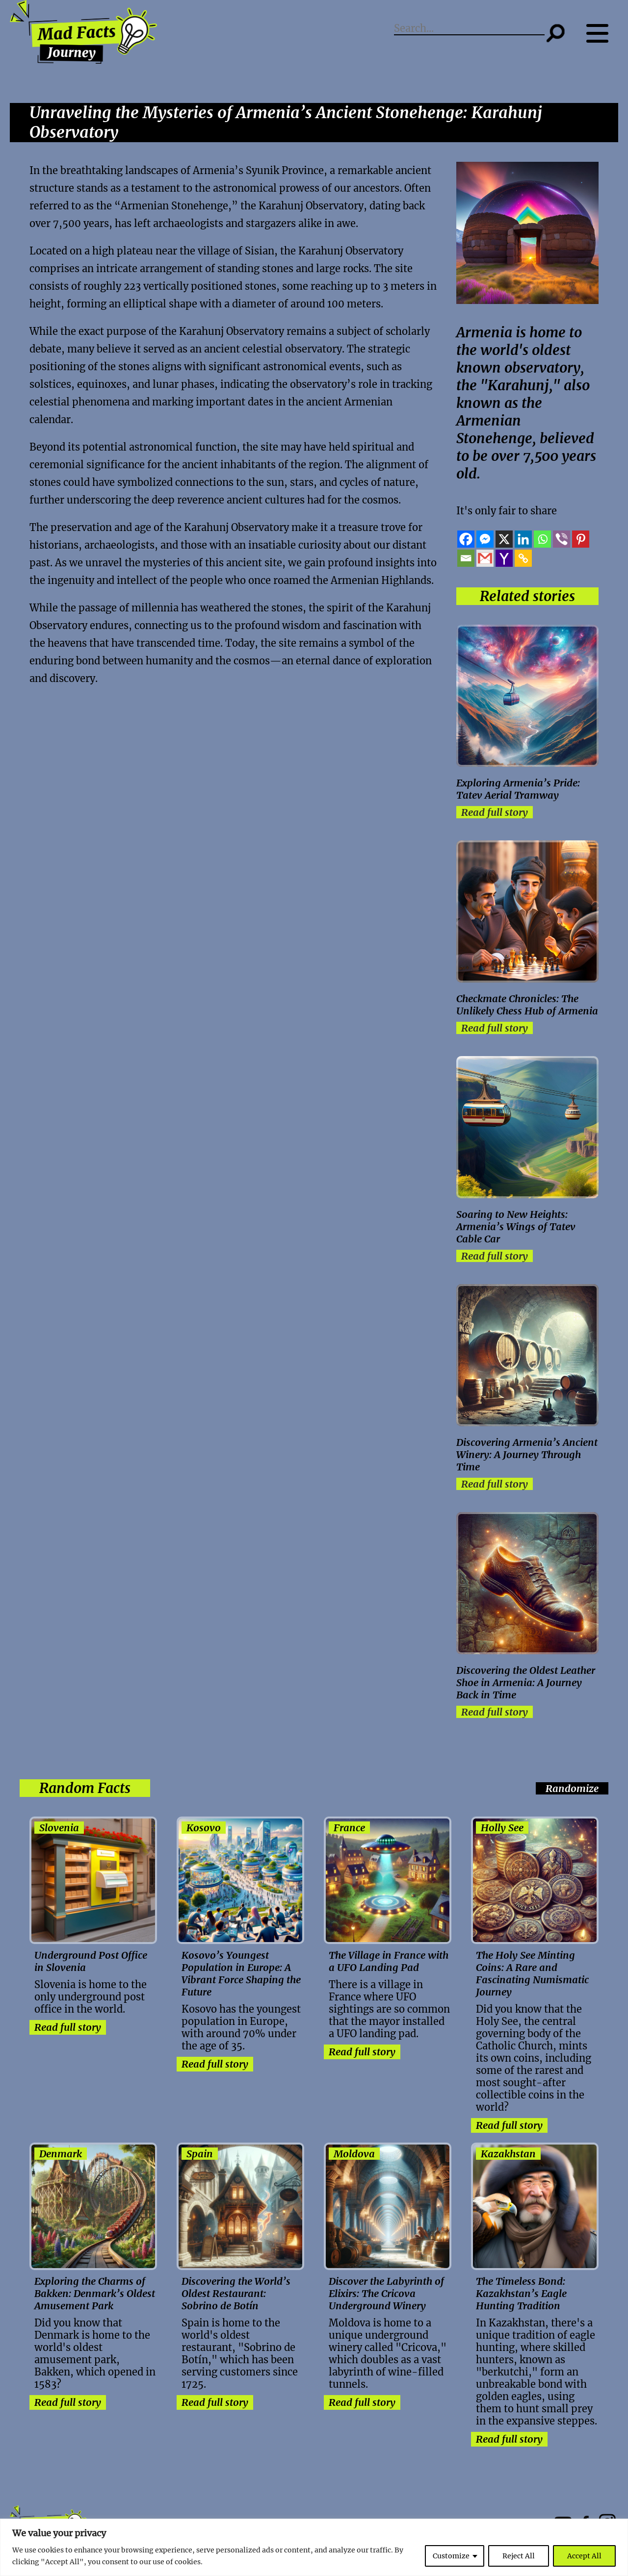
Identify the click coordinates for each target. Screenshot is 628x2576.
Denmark (60, 2153)
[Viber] (561, 539)
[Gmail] (485, 558)
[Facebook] (465, 539)
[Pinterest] (580, 539)
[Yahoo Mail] (504, 558)
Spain (199, 2153)
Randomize (572, 1788)
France (349, 1827)
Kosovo (203, 1827)
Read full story (494, 812)
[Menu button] (602, 33)
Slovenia (59, 1827)
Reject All (518, 2555)
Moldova (354, 2153)
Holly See (502, 1827)
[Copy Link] (523, 558)
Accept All (584, 2555)
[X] (504, 539)
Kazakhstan (508, 2153)
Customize (451, 2555)
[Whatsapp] (542, 539)
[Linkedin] (523, 539)
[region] (314, 2547)
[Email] (465, 558)
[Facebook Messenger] (485, 539)
